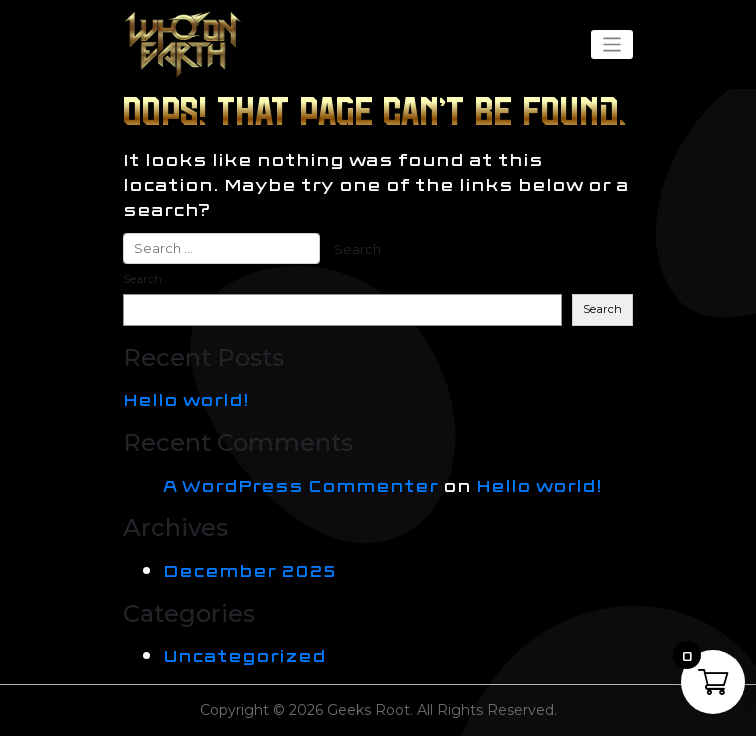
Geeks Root (368, 710)
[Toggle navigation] (612, 44)
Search (142, 279)
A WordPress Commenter (300, 484)
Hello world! (186, 398)
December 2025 (249, 569)
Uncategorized (244, 654)
